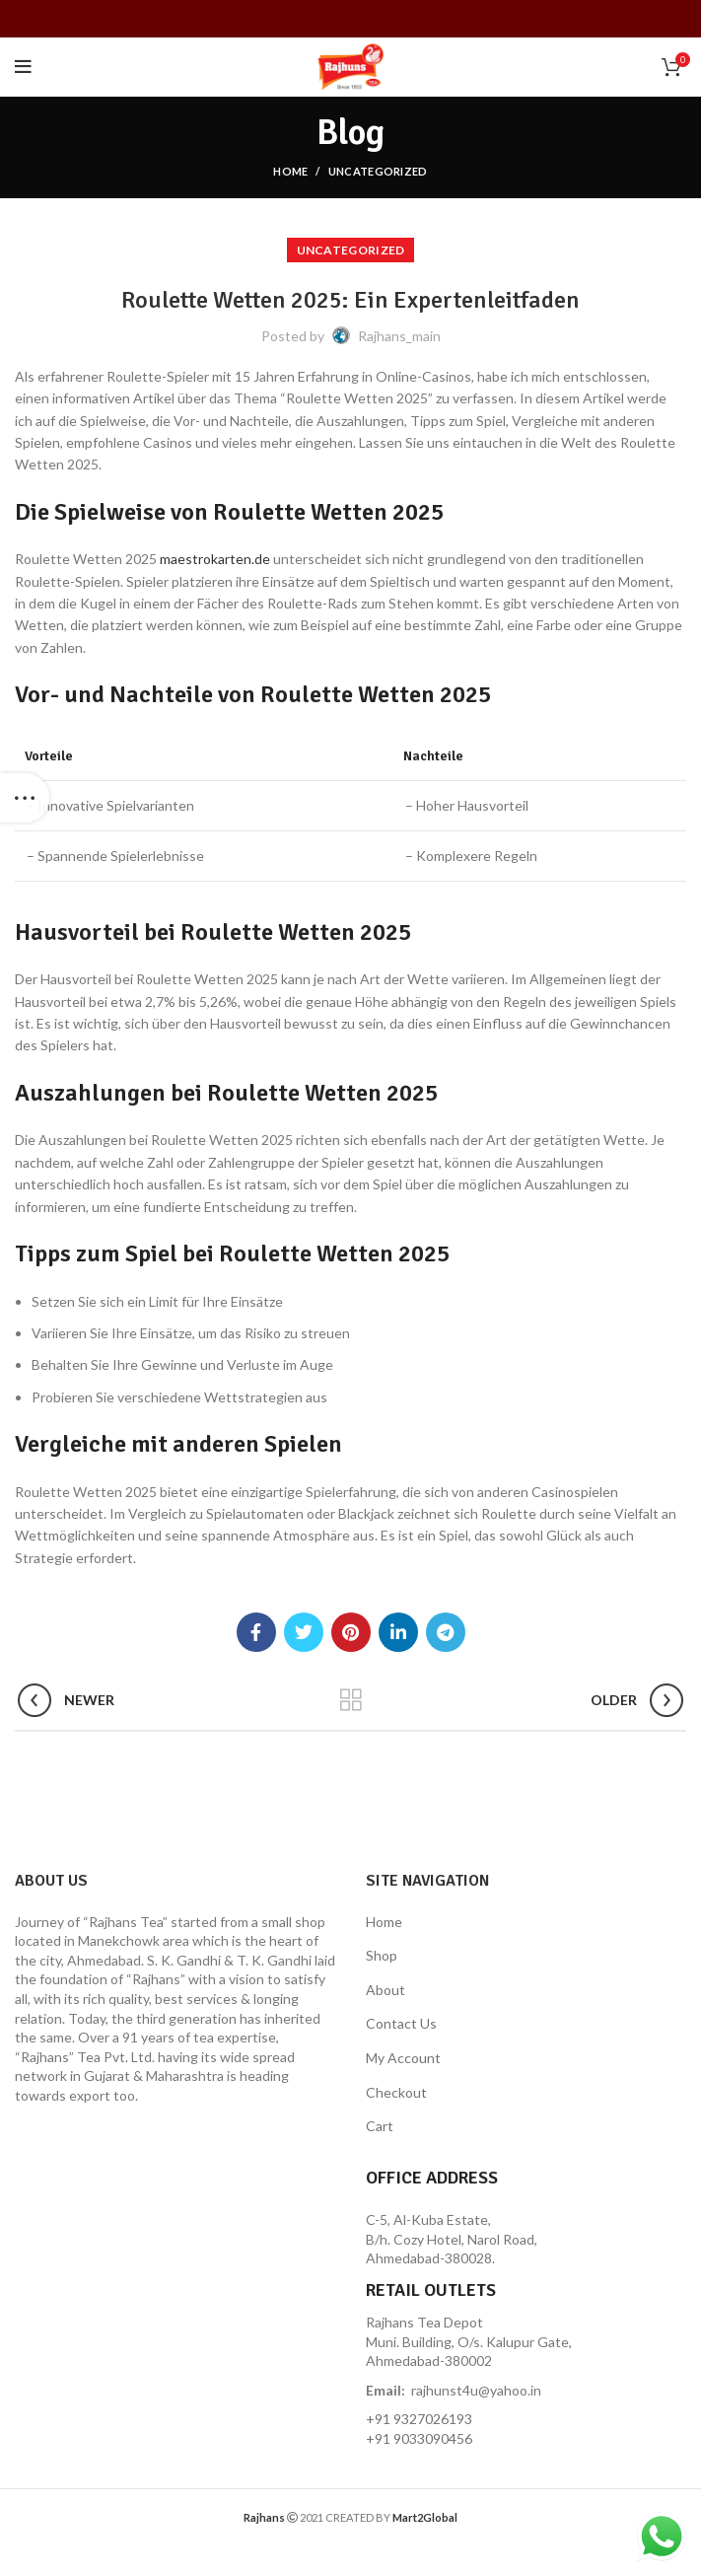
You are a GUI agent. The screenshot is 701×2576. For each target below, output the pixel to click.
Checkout (396, 2092)
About (385, 1989)
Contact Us (401, 2023)
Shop (381, 1955)
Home (290, 171)
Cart (379, 2125)
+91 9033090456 (419, 2438)
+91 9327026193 (419, 2418)
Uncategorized (378, 171)
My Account (403, 2057)
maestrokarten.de (215, 558)
